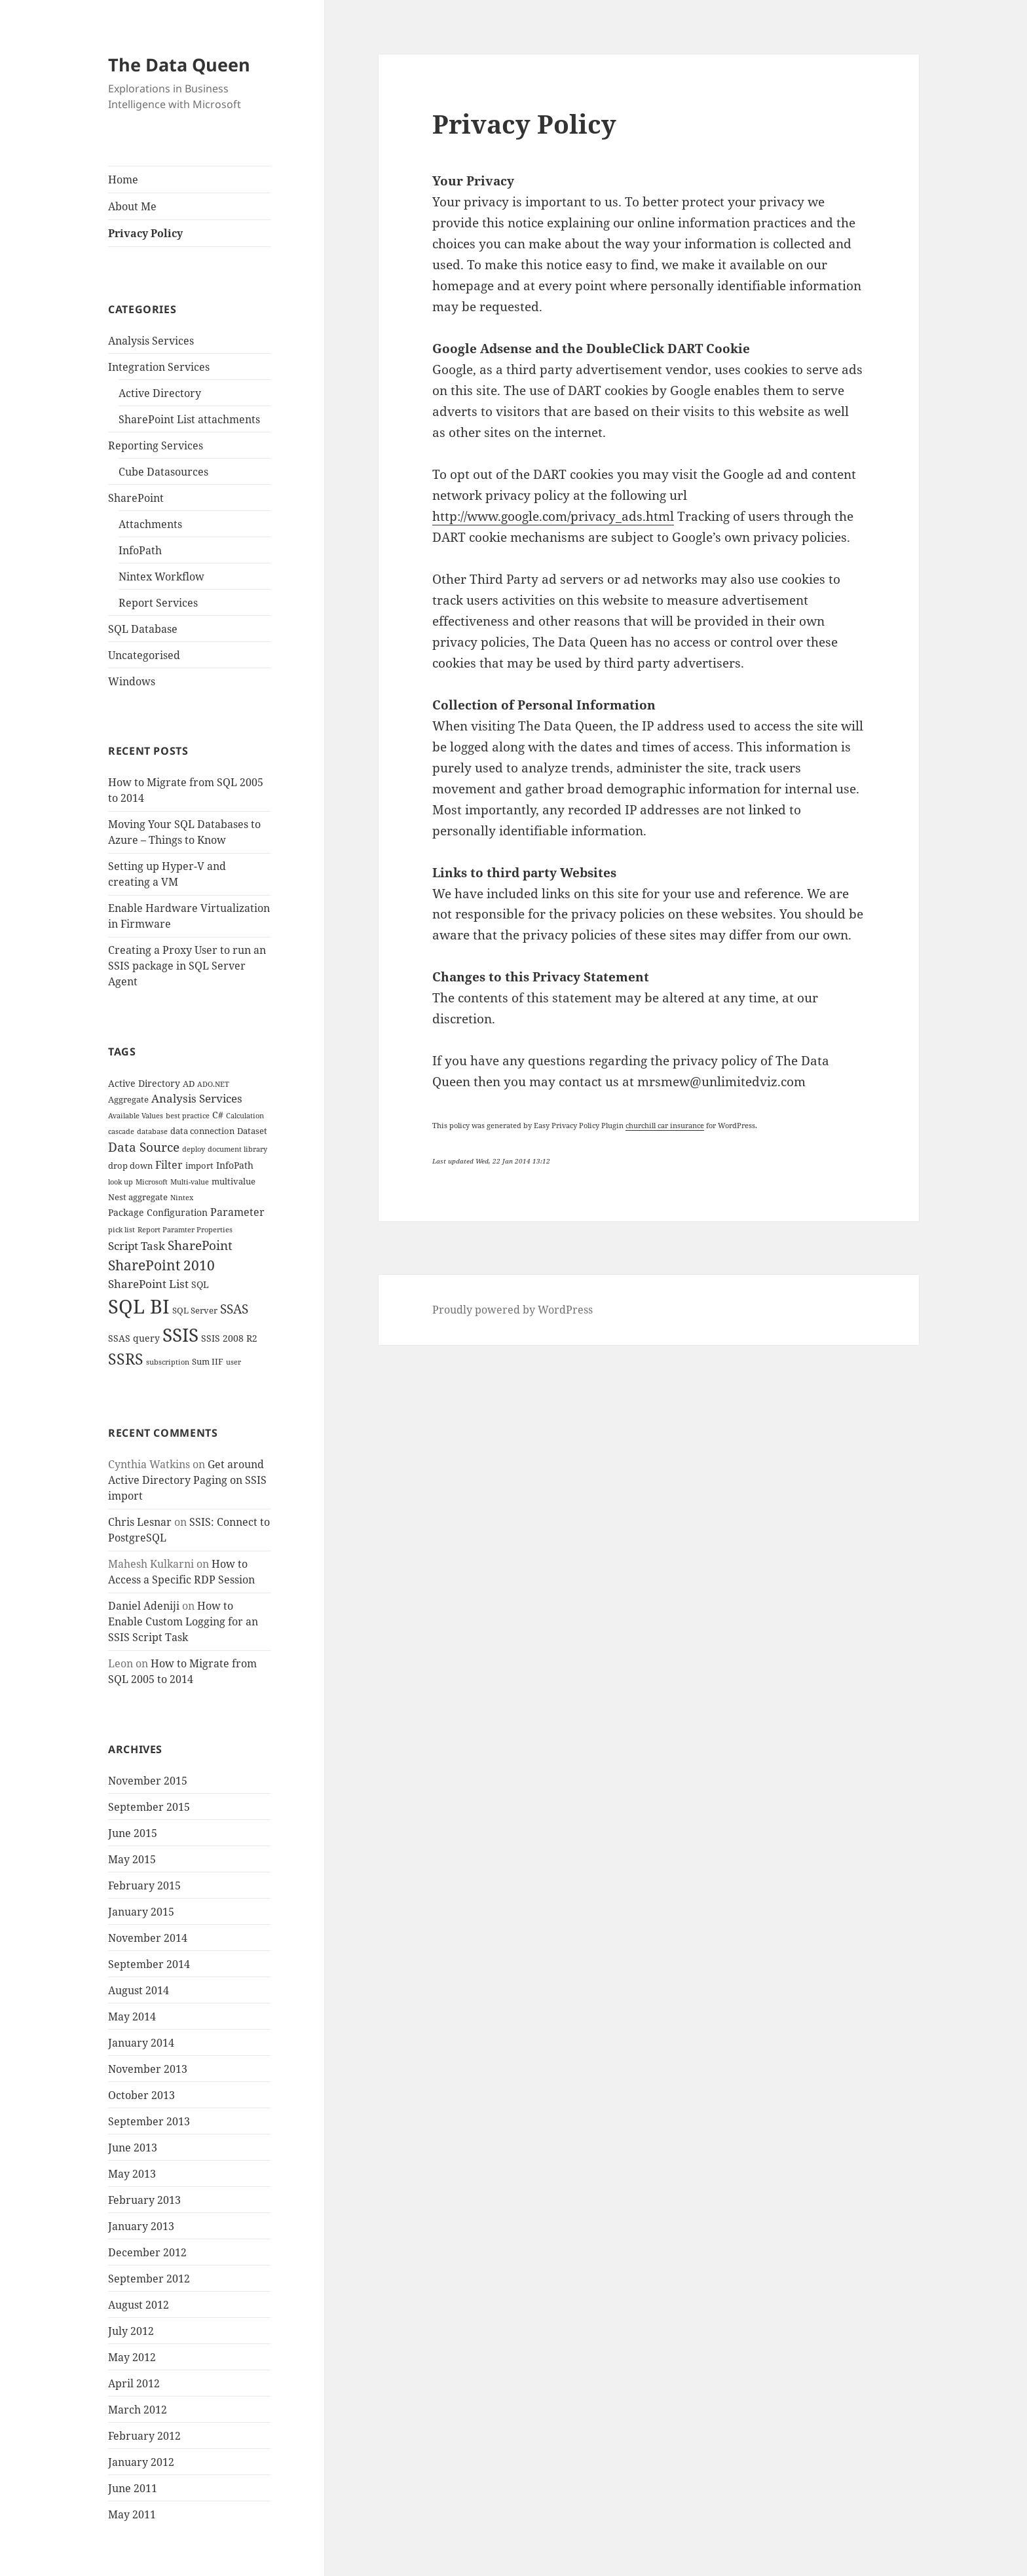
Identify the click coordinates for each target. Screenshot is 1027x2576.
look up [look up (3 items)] (120, 1181)
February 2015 (144, 1885)
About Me (132, 206)
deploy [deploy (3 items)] (193, 1149)
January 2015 (141, 1911)
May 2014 (132, 2016)
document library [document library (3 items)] (237, 1149)
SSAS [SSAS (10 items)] (234, 1308)
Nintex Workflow (161, 576)
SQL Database (142, 629)
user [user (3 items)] (233, 1362)
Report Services (158, 603)
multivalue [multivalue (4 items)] (233, 1181)
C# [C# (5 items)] (217, 1114)
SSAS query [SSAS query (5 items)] (134, 1338)
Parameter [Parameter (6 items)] (237, 1212)
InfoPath (140, 550)
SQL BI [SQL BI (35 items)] (139, 1306)
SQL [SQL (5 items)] (200, 1284)
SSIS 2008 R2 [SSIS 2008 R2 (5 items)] (229, 1338)
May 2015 (132, 1859)
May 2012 (132, 2357)
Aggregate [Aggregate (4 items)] (128, 1099)
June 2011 (132, 2488)
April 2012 (134, 2383)
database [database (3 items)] (152, 1131)
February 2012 (144, 2436)
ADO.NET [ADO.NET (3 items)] (213, 1084)
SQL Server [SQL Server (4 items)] (194, 1310)
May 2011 (132, 2514)
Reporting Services (155, 445)
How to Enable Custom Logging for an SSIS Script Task (183, 1621)
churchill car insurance (665, 1125)
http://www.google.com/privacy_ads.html (553, 516)
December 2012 (147, 2252)
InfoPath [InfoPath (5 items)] (234, 1165)
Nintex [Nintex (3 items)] (181, 1197)
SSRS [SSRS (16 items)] (125, 1359)
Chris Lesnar (140, 1522)
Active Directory (160, 393)
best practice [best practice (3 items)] (188, 1115)
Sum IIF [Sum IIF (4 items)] (207, 1361)
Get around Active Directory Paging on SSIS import (187, 1480)
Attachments (150, 524)
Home (123, 179)
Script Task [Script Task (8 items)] (136, 1245)
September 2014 (149, 1964)
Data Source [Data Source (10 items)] (143, 1147)
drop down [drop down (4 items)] (130, 1165)
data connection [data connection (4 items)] (202, 1131)
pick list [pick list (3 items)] (121, 1229)
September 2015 (149, 1807)
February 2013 (144, 2200)
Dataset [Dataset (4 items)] (252, 1131)
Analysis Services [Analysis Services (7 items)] (196, 1098)
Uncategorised (144, 655)
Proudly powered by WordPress (512, 1309)
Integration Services (159, 367)
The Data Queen (179, 64)
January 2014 (141, 2043)
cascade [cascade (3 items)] (121, 1131)
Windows (131, 681)
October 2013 (141, 2095)
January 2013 (141, 2226)
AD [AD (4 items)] (189, 1083)
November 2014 (147, 1938)
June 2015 (132, 1833)
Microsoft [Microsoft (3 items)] (152, 1181)
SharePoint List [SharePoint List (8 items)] (148, 1283)
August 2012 (138, 2305)
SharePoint (136, 498)
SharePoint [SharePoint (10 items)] (200, 1245)
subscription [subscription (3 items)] (167, 1362)
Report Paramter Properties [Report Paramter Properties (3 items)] (185, 1229)
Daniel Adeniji (143, 1606)
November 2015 (147, 1780)
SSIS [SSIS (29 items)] (180, 1334)
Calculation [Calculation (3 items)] (245, 1115)
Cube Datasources (163, 471)
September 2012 (149, 2278)
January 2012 (141, 2462)
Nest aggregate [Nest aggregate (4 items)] (138, 1197)
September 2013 (149, 2121)
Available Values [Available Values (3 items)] (135, 1115)
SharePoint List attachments (189, 419)
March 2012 (137, 2409)
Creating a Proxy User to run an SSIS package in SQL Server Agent (187, 966)
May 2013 (132, 2174)
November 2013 (147, 2069)
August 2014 (138, 1990)
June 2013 (132, 2147)
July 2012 (131, 2331)
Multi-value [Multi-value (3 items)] (189, 1181)
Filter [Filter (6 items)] (169, 1165)
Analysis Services (151, 340)
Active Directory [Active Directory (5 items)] (144, 1083)
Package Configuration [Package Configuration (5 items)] (158, 1212)
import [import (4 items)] (199, 1165)
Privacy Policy (145, 233)
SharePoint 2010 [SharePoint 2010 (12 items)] (161, 1265)
